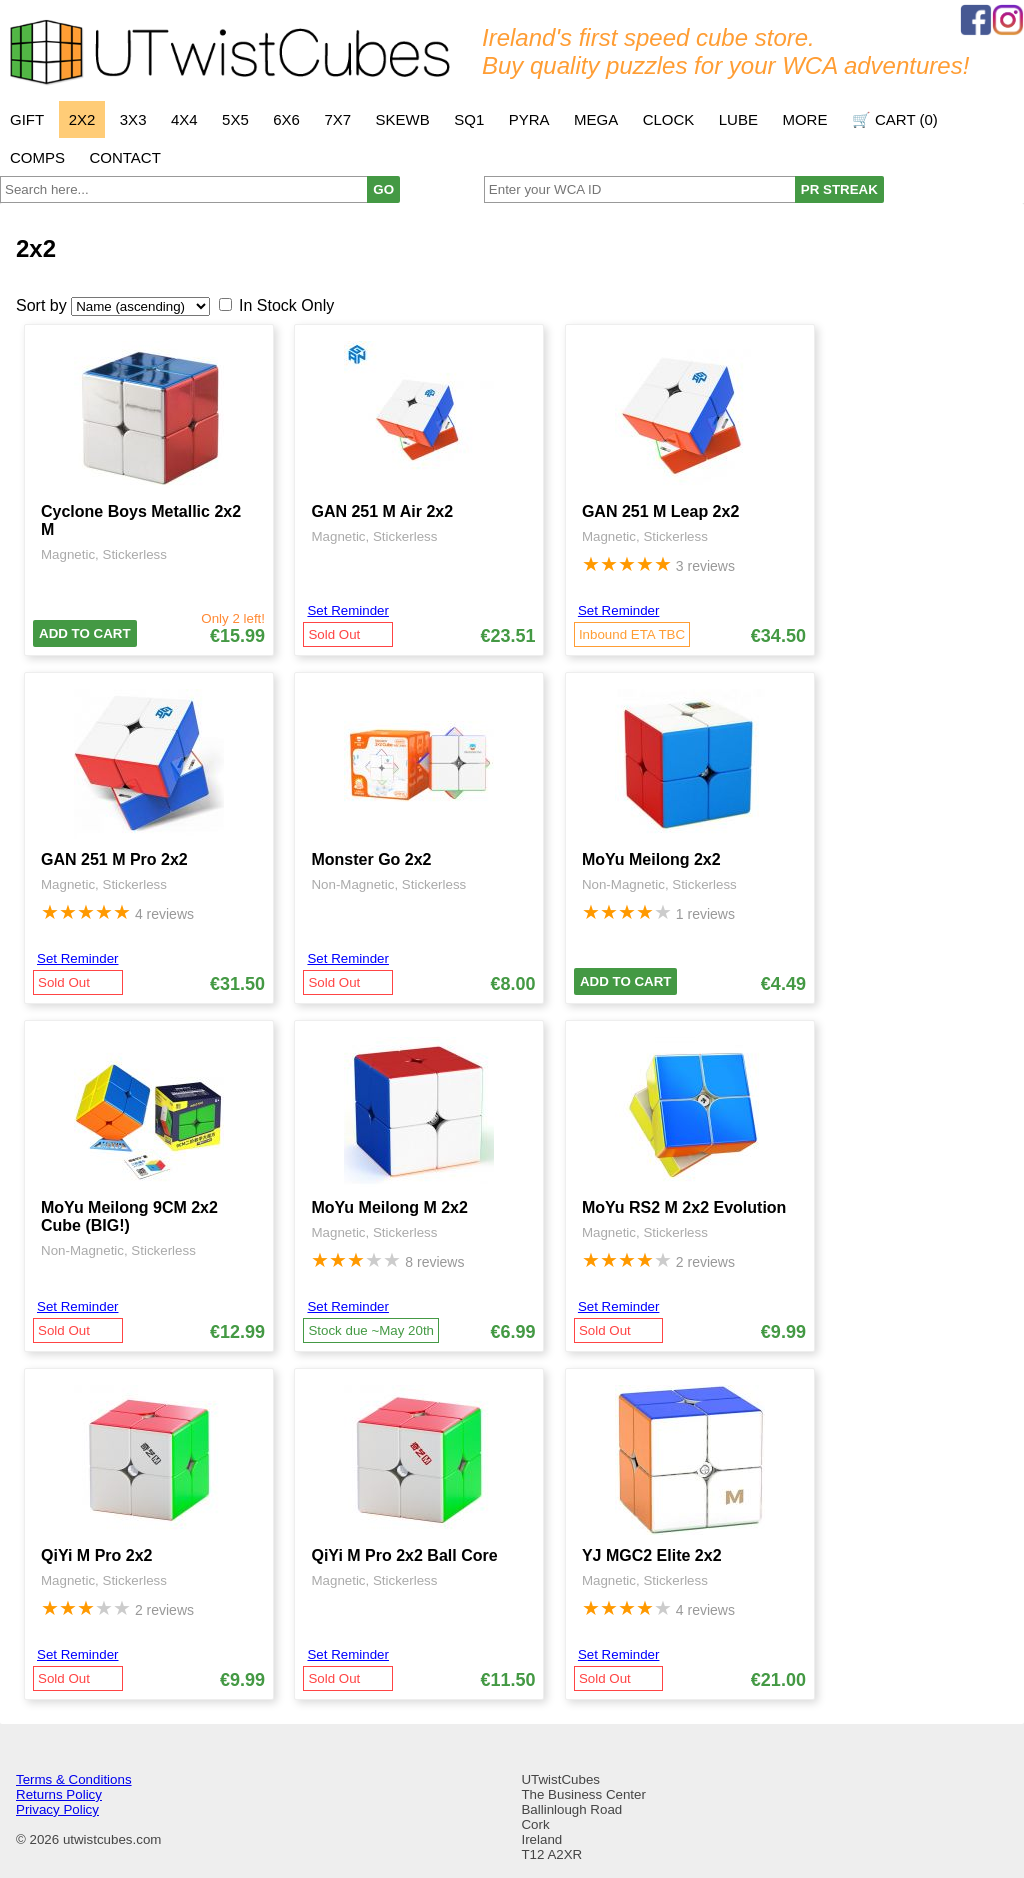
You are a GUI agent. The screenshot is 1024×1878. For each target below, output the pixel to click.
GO (383, 189)
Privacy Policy (57, 1809)
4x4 (184, 119)
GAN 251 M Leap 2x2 (660, 511)
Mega (596, 119)
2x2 (82, 119)
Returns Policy (59, 1794)
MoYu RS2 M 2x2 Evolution (684, 1207)
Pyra (529, 119)
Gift (27, 119)
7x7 (337, 119)
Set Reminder (348, 610)
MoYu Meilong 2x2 (651, 859)
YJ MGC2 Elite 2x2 (652, 1555)
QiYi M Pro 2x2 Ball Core (404, 1555)
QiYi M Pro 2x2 (96, 1555)
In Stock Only (286, 305)
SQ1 (469, 119)
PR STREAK (839, 189)
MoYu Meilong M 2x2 (389, 1207)
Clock (669, 119)
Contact (124, 157)
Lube (738, 119)
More (804, 119)
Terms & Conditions (74, 1779)
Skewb (403, 119)
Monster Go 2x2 (371, 859)
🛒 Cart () (895, 119)
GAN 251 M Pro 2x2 (114, 859)
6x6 (286, 119)
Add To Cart (85, 633)
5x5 (235, 119)
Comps (37, 157)
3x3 (133, 119)
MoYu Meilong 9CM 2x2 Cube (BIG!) (129, 1216)
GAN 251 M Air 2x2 (382, 511)
